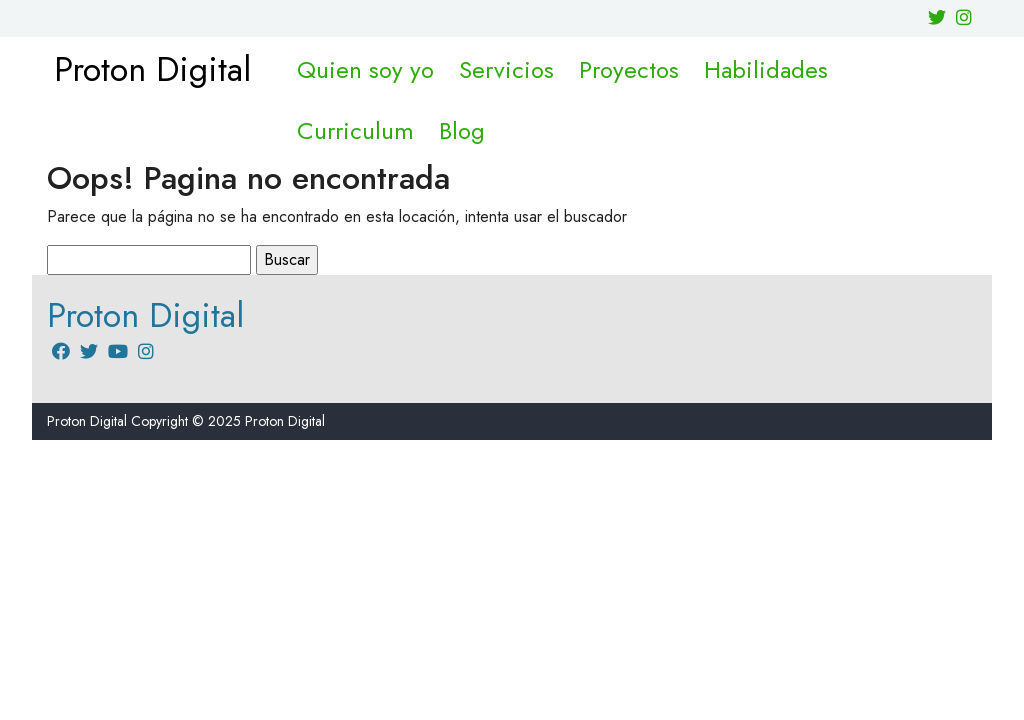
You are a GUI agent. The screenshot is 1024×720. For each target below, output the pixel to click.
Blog (462, 130)
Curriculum (355, 130)
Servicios (506, 69)
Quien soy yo (365, 69)
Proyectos (629, 69)
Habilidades (766, 69)
